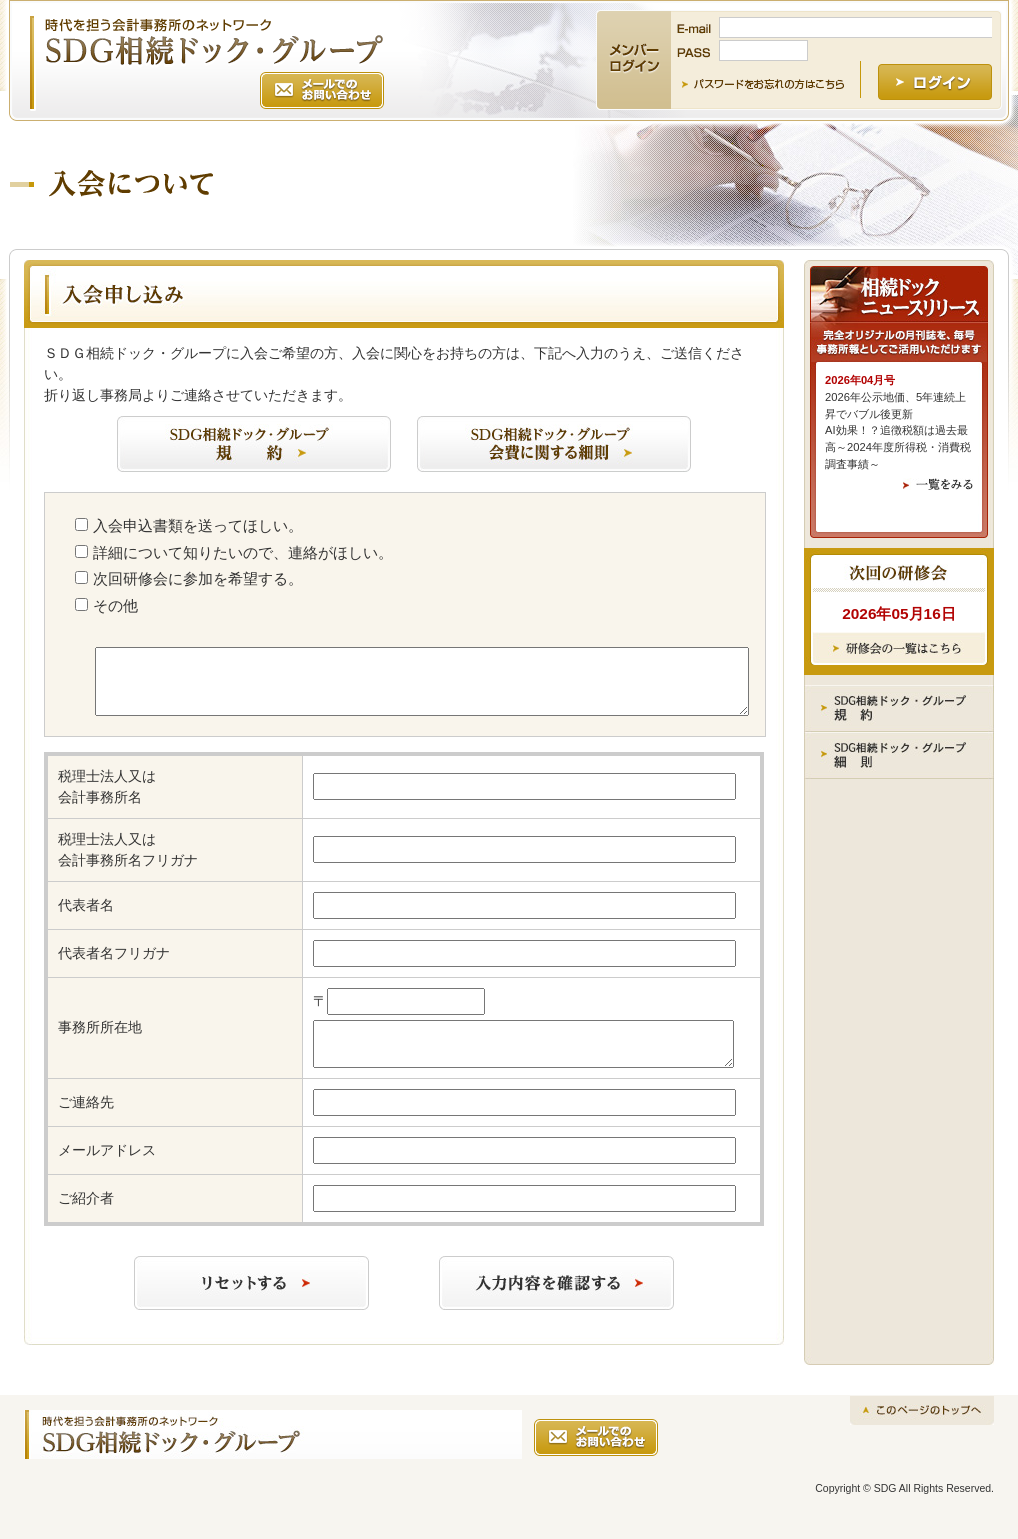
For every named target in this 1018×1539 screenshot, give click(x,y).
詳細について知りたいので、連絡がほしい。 (243, 552)
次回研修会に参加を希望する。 (198, 578)
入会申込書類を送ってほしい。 (198, 525)
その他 (115, 605)
